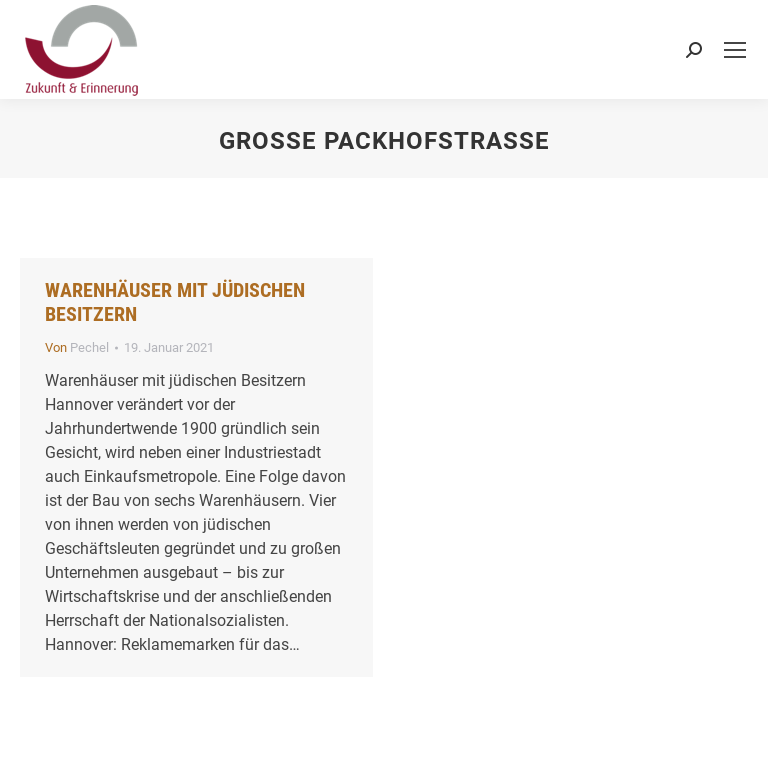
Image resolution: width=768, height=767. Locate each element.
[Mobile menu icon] (735, 50)
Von (77, 347)
